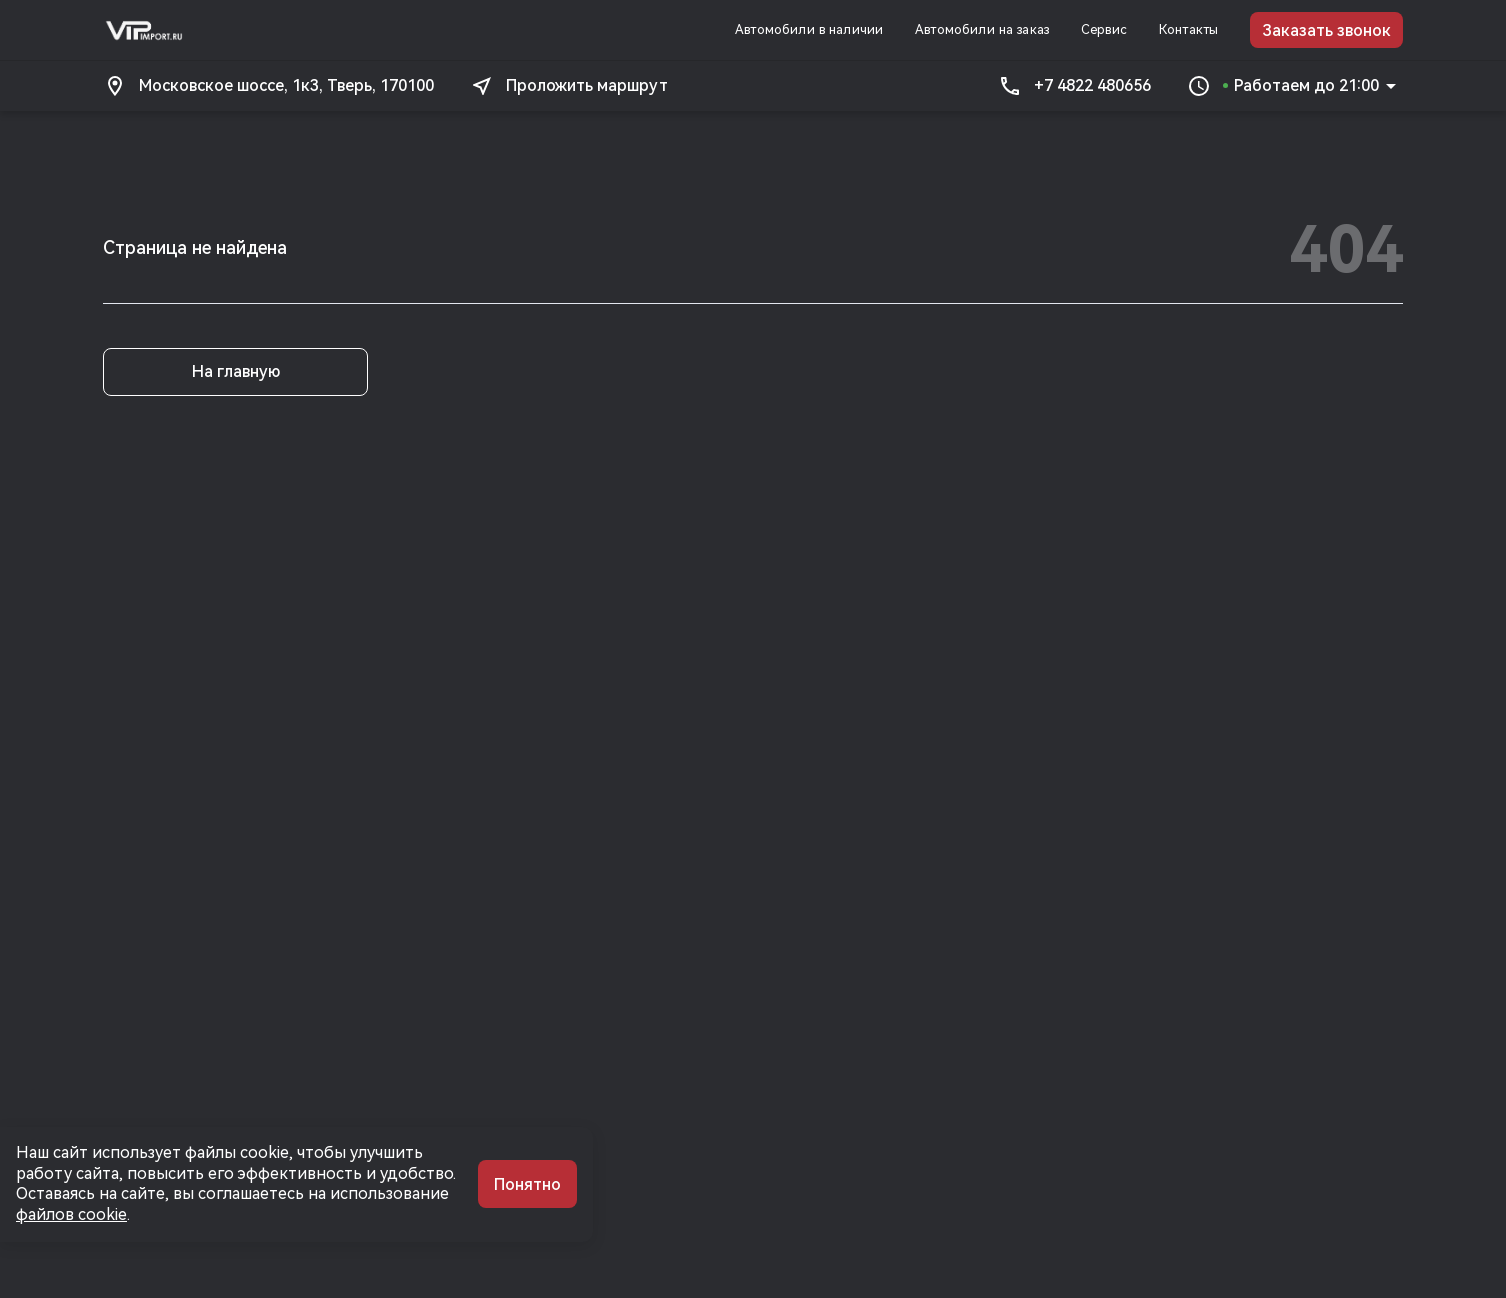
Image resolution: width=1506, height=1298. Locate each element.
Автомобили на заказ (982, 29)
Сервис (1104, 29)
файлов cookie (71, 1214)
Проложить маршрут (569, 86)
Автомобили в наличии (809, 29)
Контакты (1188, 29)
